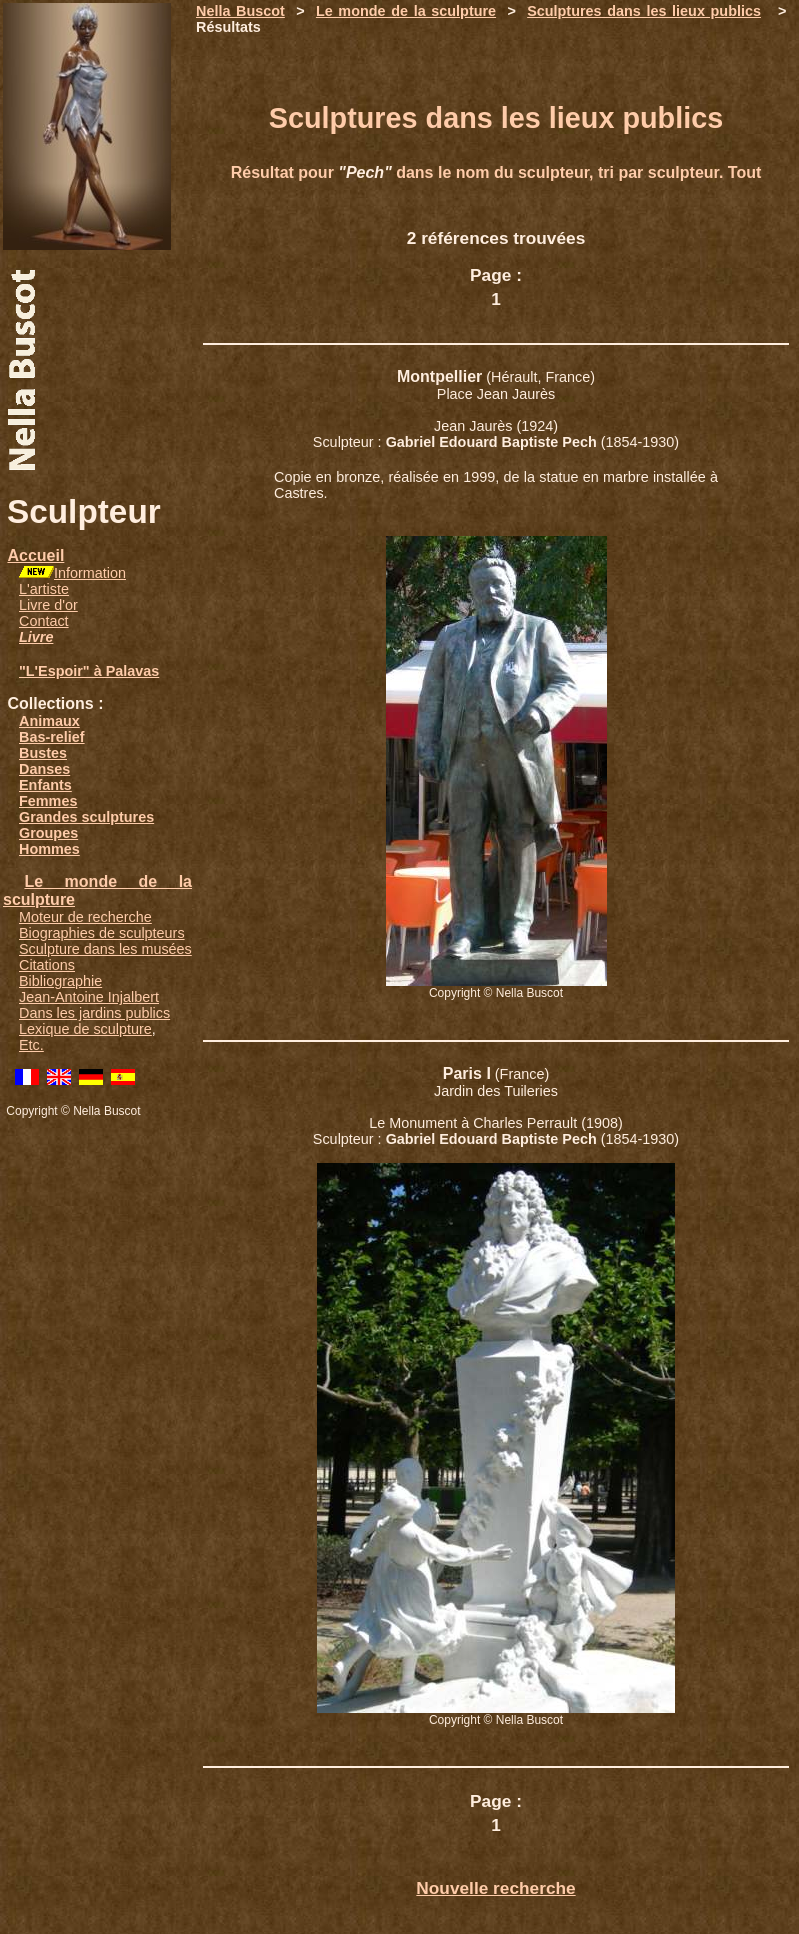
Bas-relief (52, 737)
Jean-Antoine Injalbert (89, 997)
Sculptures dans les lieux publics (644, 11)
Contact (44, 621)
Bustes (43, 753)
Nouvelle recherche (495, 1888)
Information (90, 573)
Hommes (49, 849)
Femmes (48, 801)
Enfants (45, 785)
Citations (47, 965)
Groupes (48, 833)
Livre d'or (48, 605)
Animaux (49, 721)
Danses (44, 769)
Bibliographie (60, 981)
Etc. (31, 1045)
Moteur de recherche (85, 917)
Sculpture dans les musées (105, 949)
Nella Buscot (240, 11)
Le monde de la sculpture (406, 11)
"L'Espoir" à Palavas (89, 671)
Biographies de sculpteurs (102, 933)
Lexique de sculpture (85, 1029)
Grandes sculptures (86, 817)
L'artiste (44, 589)
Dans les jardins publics (94, 1013)
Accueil (35, 555)
